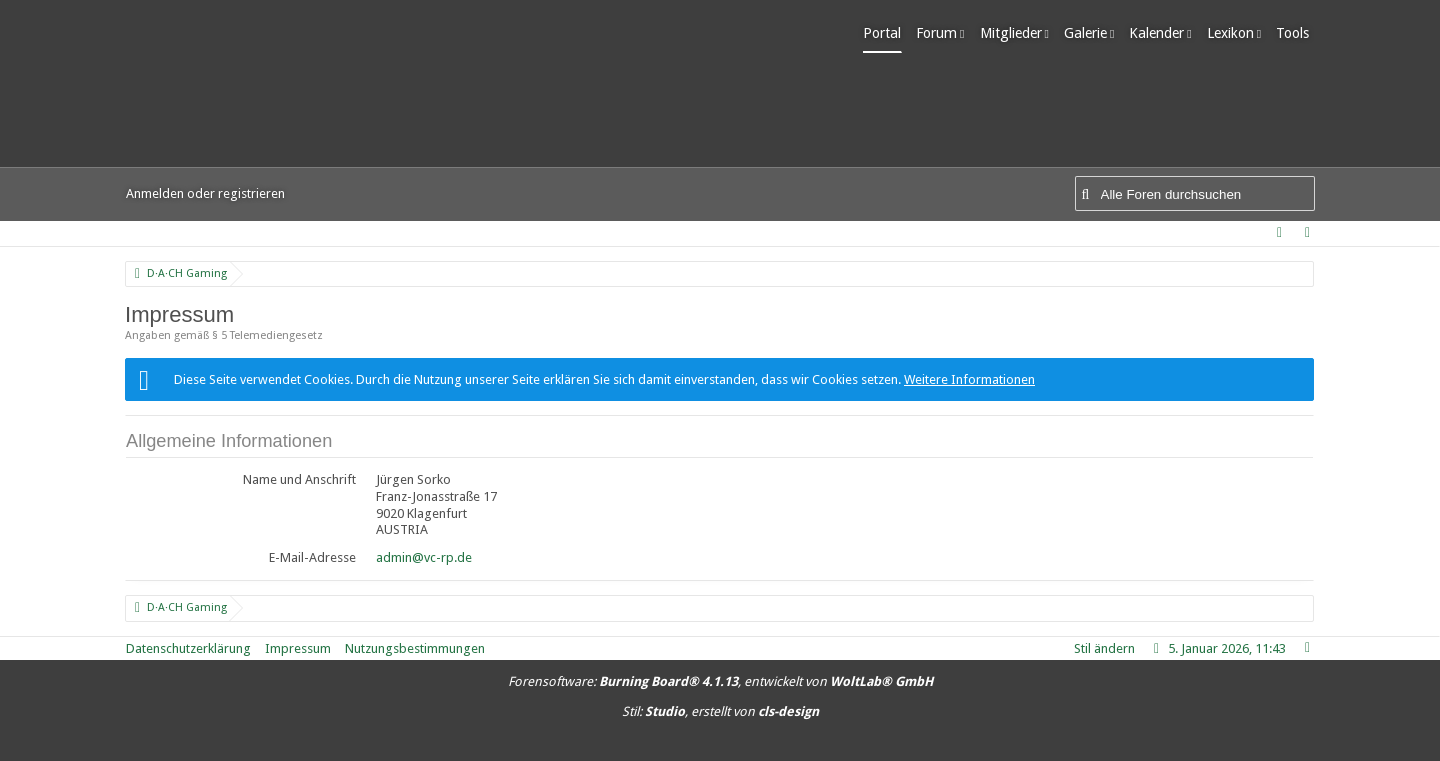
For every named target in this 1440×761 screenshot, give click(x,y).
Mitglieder (1016, 33)
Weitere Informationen (969, 379)
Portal (888, 33)
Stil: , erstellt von (720, 711)
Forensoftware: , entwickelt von (720, 681)
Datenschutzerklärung (188, 648)
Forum (942, 33)
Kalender (1162, 33)
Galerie (1090, 33)
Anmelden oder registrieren (205, 193)
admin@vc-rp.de (424, 557)
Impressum (298, 648)
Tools (1298, 33)
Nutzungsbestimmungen (415, 648)
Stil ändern (1104, 648)
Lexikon (1235, 33)
